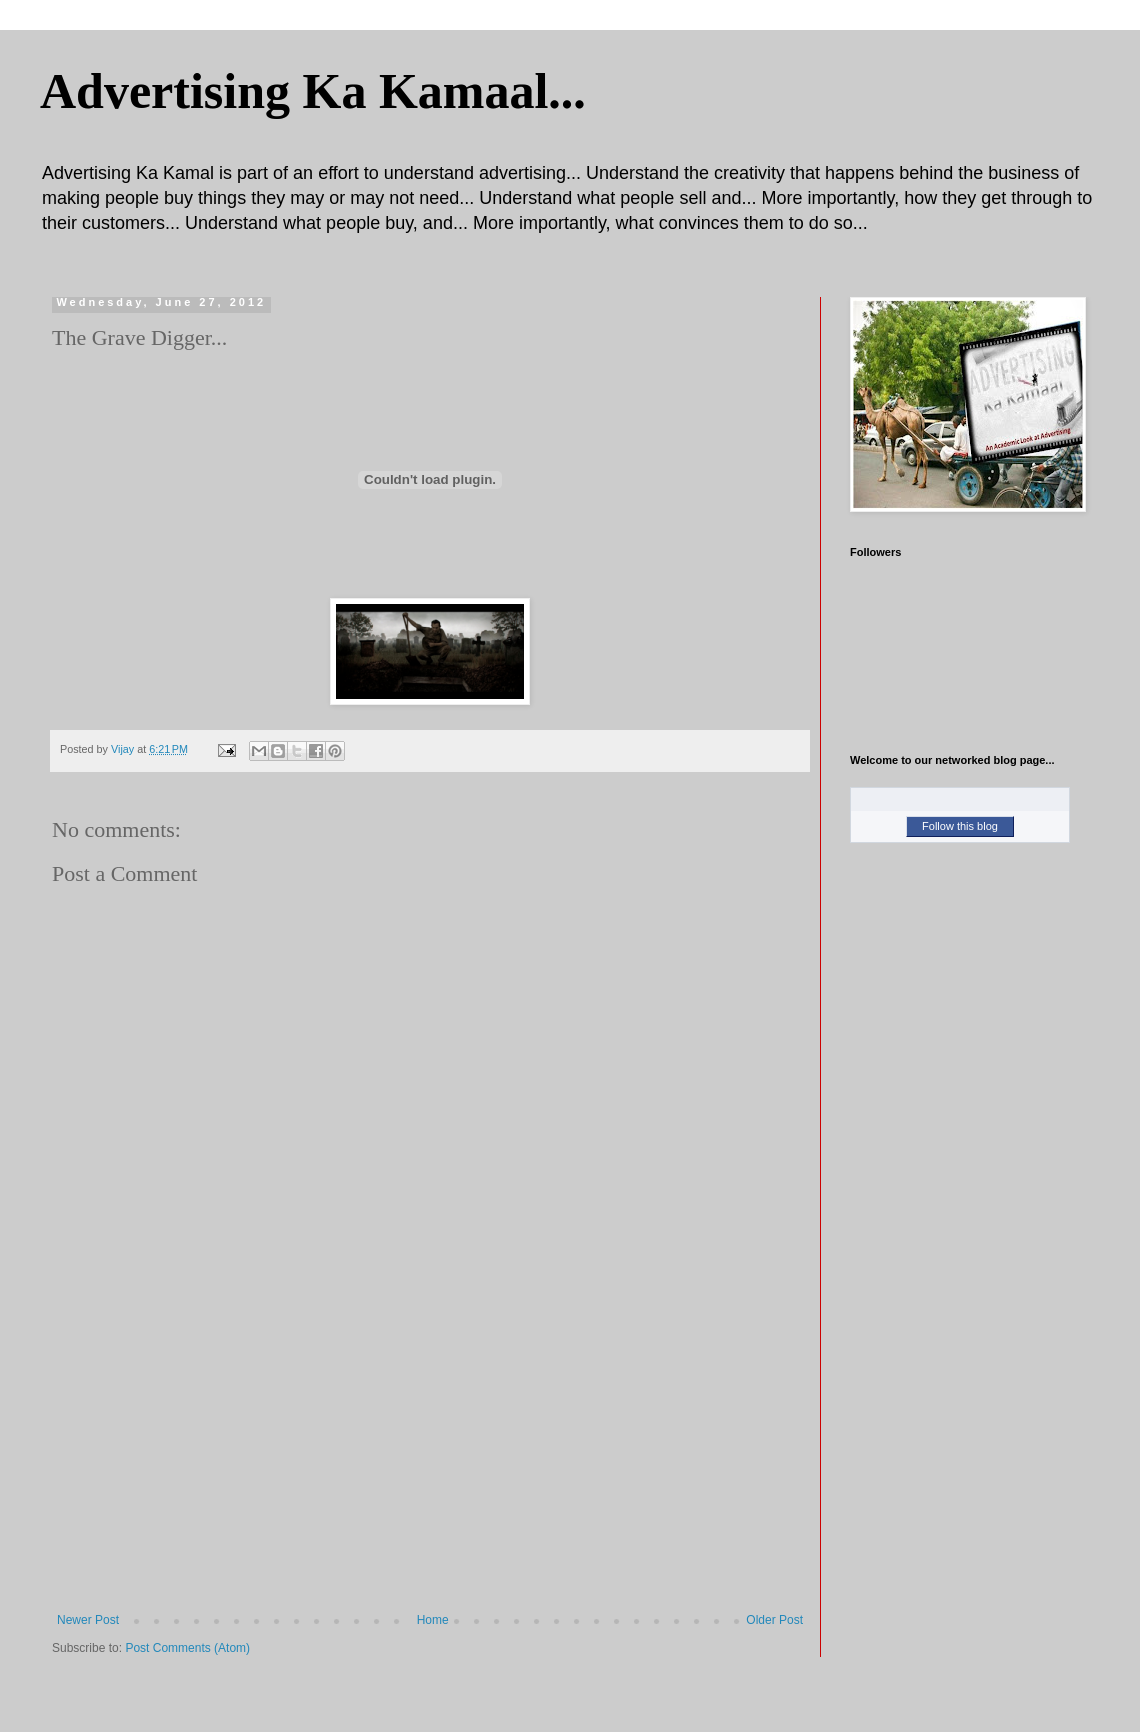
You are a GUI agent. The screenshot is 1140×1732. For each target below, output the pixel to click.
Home (433, 1620)
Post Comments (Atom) (187, 1648)
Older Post (774, 1620)
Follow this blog (960, 826)
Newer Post (88, 1620)
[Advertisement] (430, 1463)
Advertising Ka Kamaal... (313, 91)
